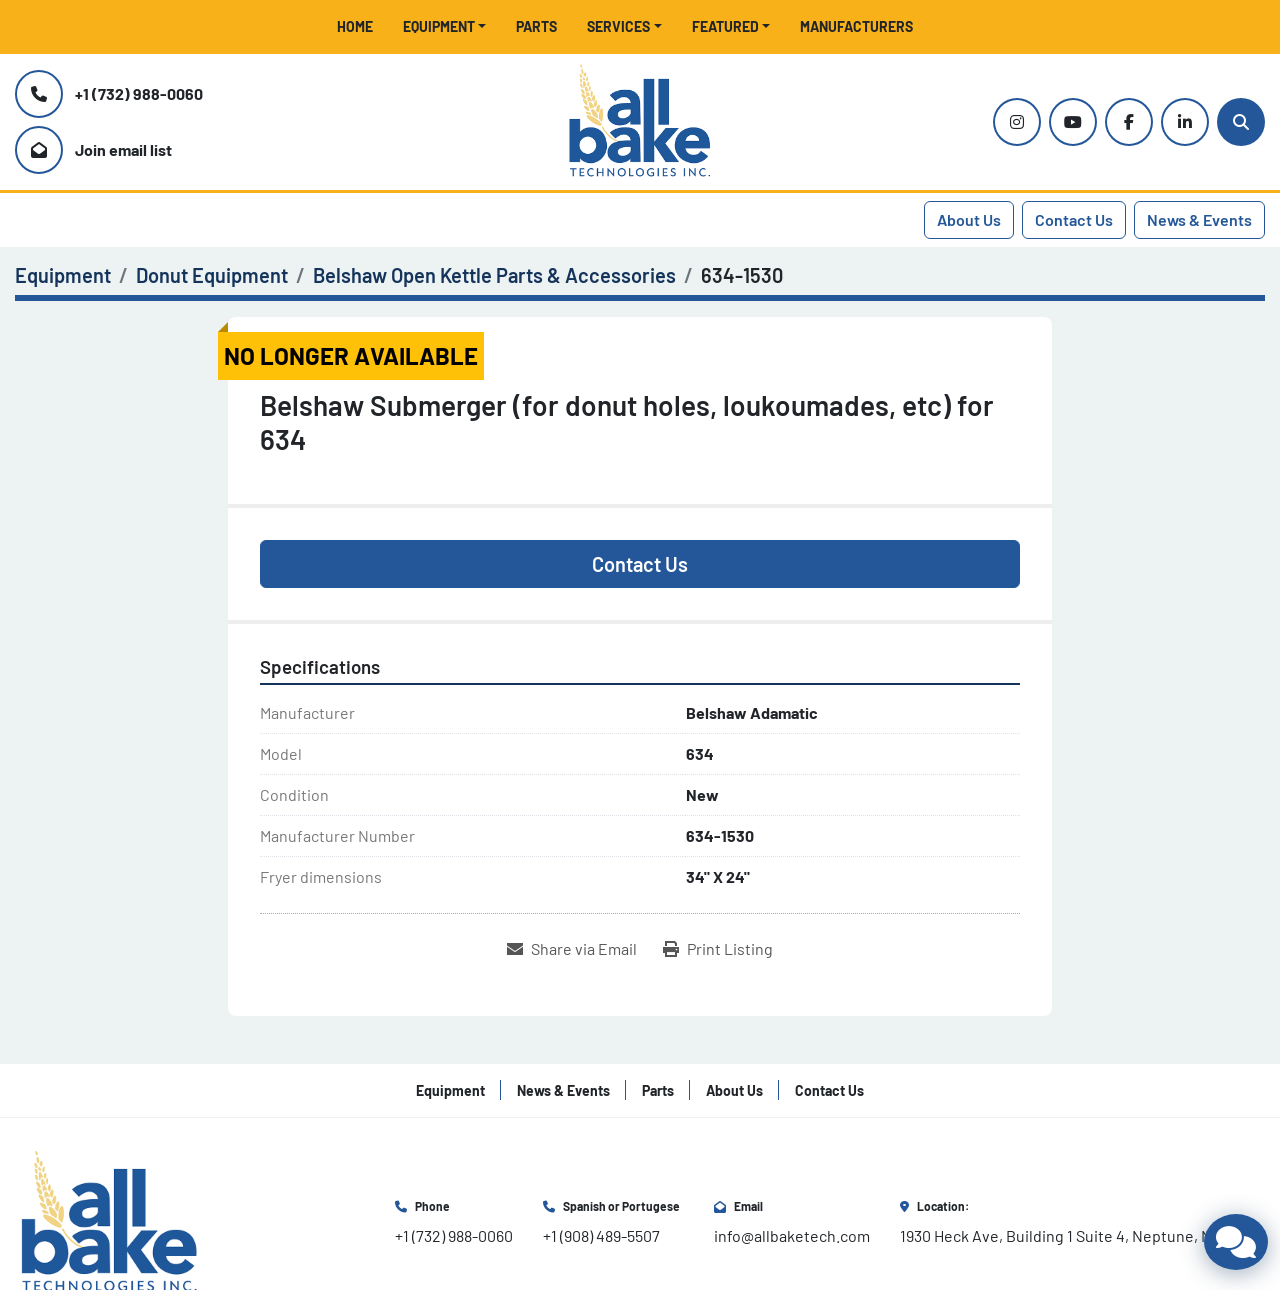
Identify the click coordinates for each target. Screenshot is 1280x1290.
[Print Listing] (718, 949)
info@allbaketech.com (792, 1235)
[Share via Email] (572, 949)
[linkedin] (1185, 122)
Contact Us (1074, 219)
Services (618, 26)
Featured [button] (725, 26)
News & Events (1199, 219)
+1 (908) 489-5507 (601, 1235)
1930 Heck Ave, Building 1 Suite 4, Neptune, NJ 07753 (1082, 1235)
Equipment (439, 26)
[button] (445, 26)
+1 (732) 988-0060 (139, 93)
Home (355, 26)
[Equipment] (63, 275)
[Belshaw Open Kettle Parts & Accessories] (494, 275)
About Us (969, 219)
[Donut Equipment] (212, 275)
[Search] (1241, 122)
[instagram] (1017, 122)
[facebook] (1129, 122)
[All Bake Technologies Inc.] (109, 1220)
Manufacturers (856, 26)
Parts (536, 26)
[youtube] (1073, 122)
